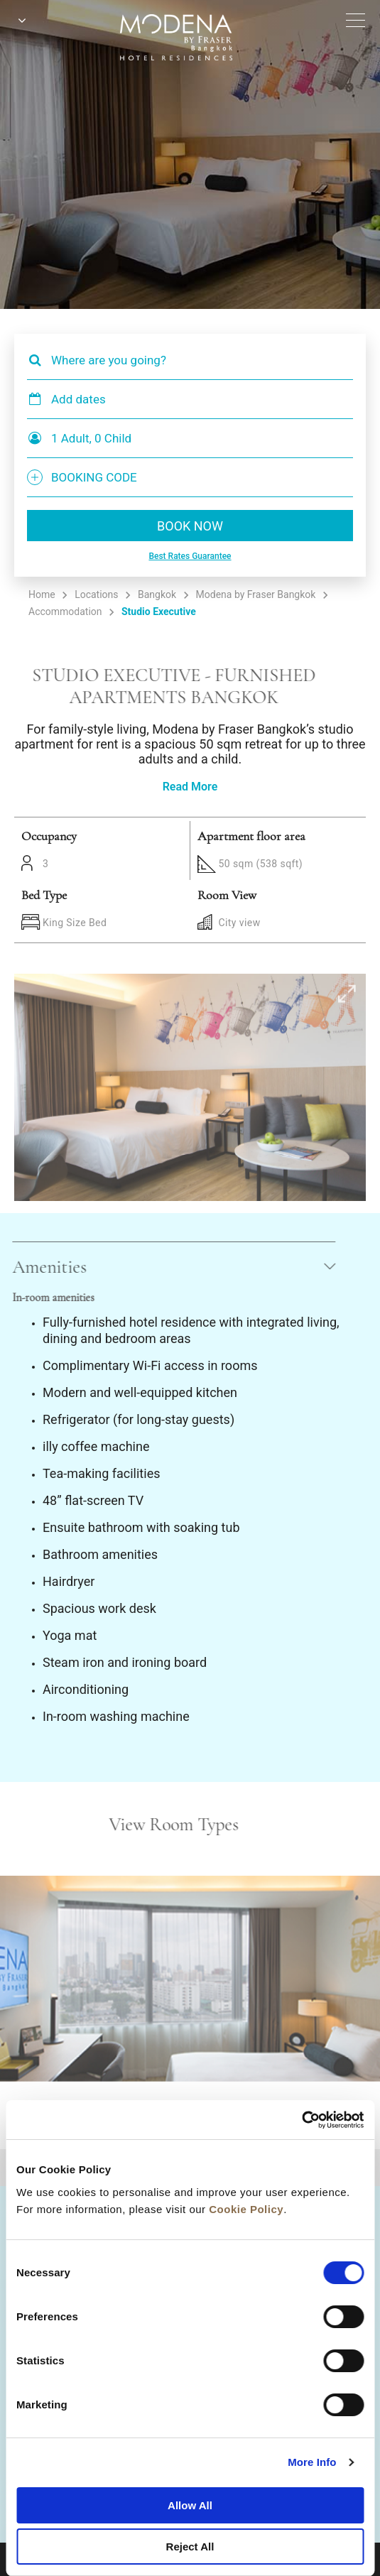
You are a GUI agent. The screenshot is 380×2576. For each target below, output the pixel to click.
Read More (190, 786)
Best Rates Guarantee (189, 556)
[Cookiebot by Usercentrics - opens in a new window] (301, 2120)
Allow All (190, 2505)
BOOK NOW (190, 525)
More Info (312, 2462)
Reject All (190, 2546)
